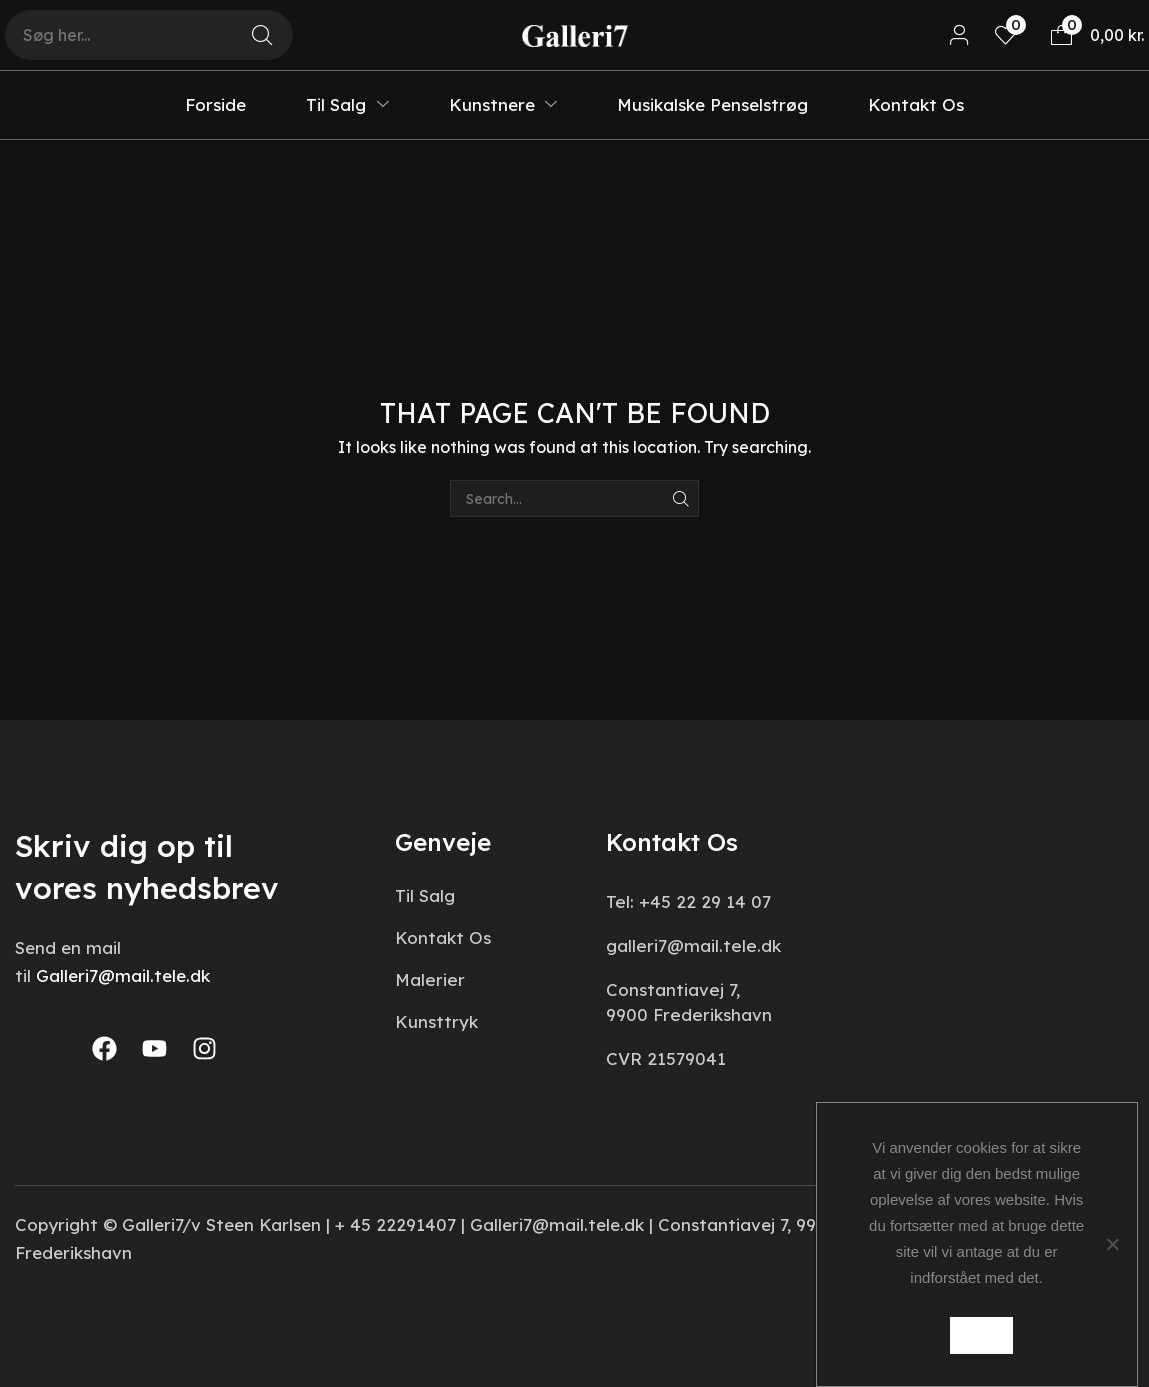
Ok (981, 1335)
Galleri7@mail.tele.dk (123, 975)
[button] (959, 35)
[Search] (262, 35)
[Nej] (1112, 1244)
